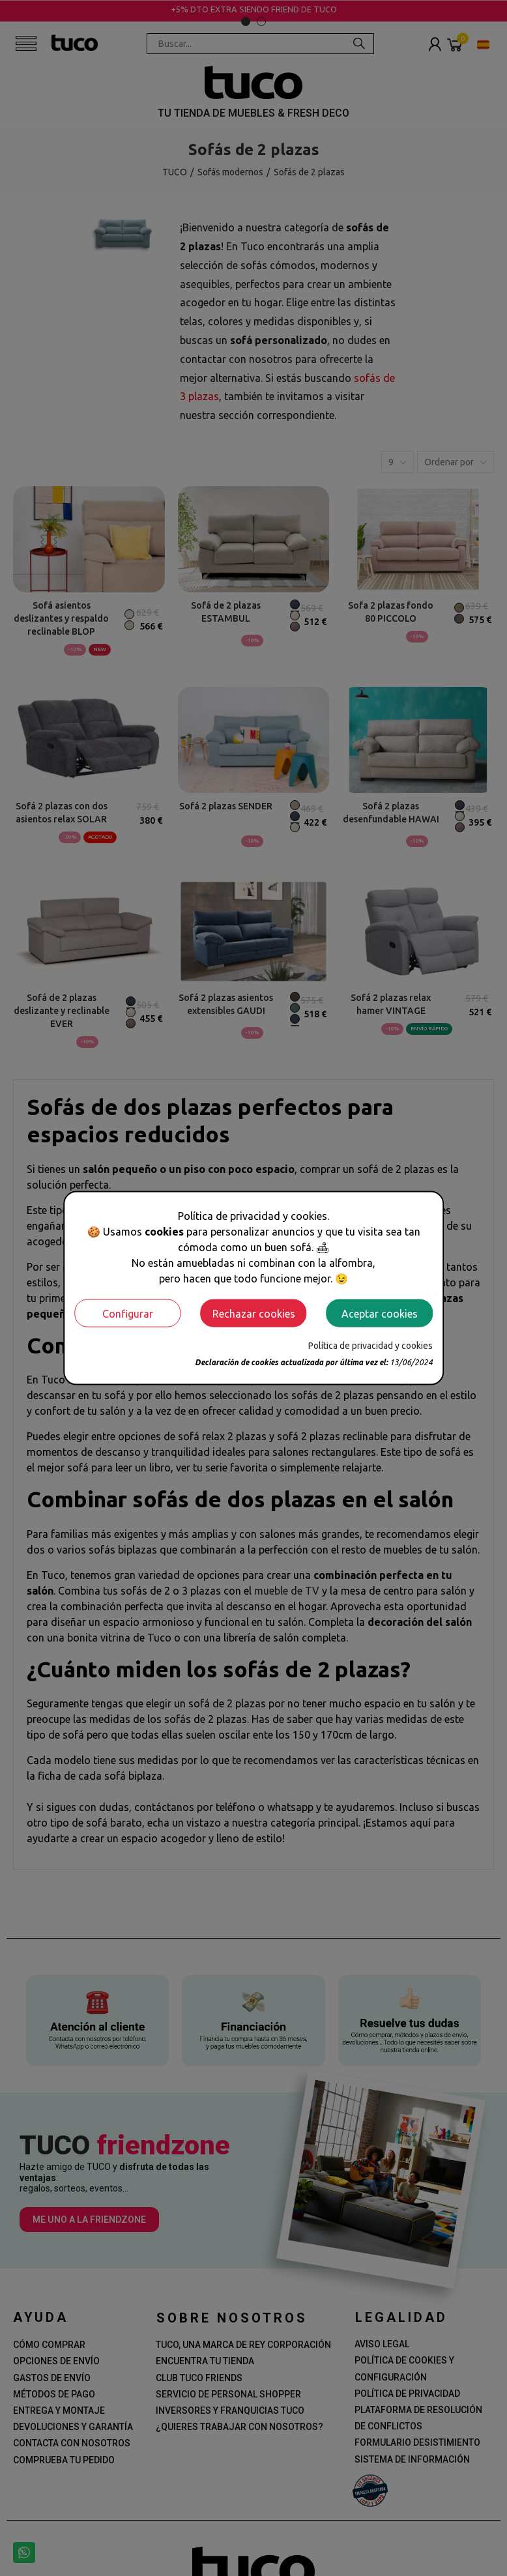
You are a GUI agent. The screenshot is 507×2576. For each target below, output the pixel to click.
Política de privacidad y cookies (370, 1345)
